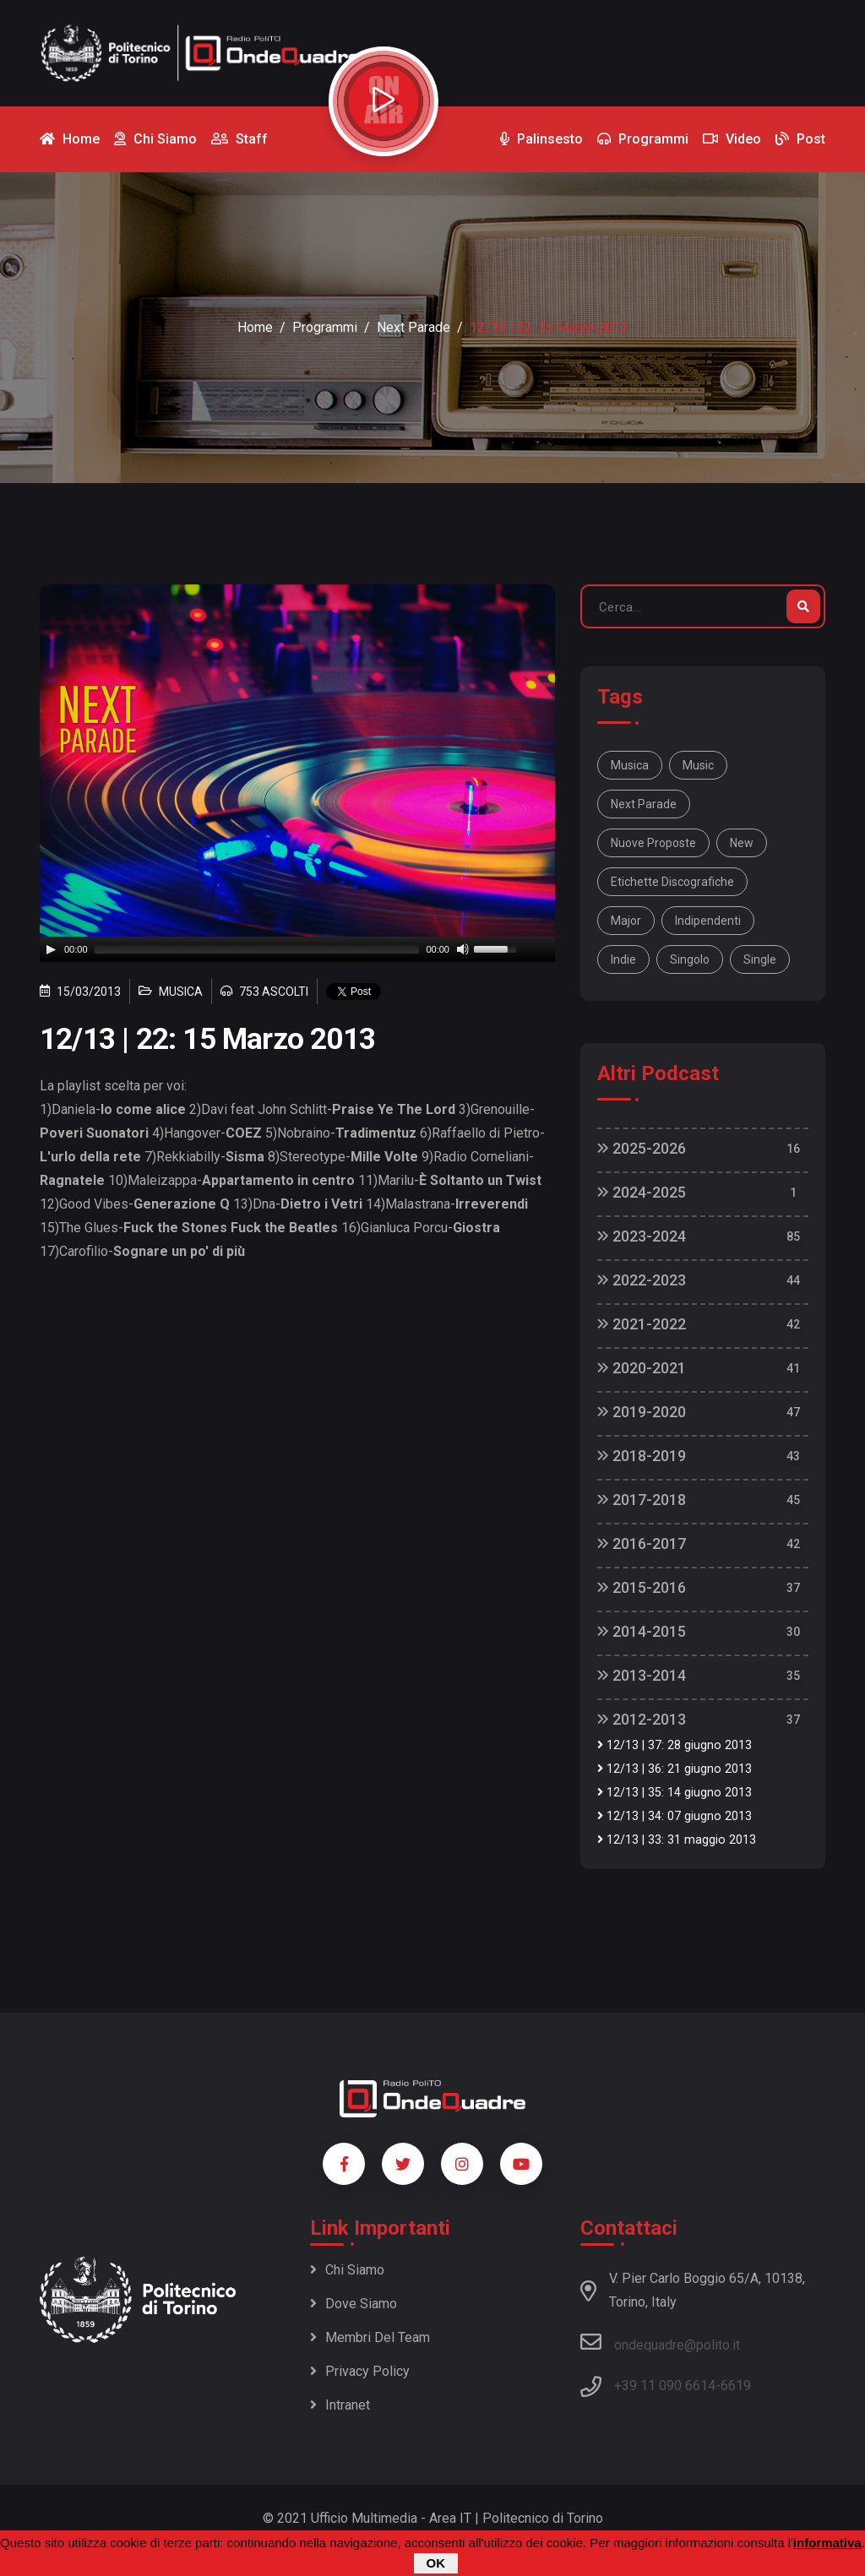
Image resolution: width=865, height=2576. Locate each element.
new (741, 843)
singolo (690, 959)
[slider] (257, 949)
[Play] (50, 949)
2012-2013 (641, 1719)
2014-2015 (641, 1631)
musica (630, 765)
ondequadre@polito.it (660, 2342)
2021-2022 (641, 1324)
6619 (736, 2386)
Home (255, 327)
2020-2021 (641, 1368)
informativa (827, 2542)
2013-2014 (641, 1675)
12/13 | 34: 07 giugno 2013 (674, 1816)
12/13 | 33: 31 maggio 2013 (676, 1840)
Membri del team (370, 2337)
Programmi (324, 327)
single (759, 959)
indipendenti (708, 920)
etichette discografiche (672, 882)
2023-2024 (641, 1236)
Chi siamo (347, 2270)
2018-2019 (641, 1456)
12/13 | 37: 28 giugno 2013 (674, 1745)
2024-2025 (641, 1192)
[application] (297, 949)
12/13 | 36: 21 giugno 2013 (674, 1769)
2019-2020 (641, 1412)
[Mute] (463, 949)
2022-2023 (641, 1280)
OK (436, 2563)
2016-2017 (641, 1543)
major (626, 920)
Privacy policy (360, 2371)
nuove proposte (653, 843)
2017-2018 (641, 1499)
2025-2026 (641, 1148)
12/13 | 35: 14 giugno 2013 (674, 1792)
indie (623, 959)
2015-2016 (641, 1587)
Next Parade (413, 327)
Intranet (340, 2405)
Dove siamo (353, 2304)
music (698, 765)
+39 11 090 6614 (664, 2386)
